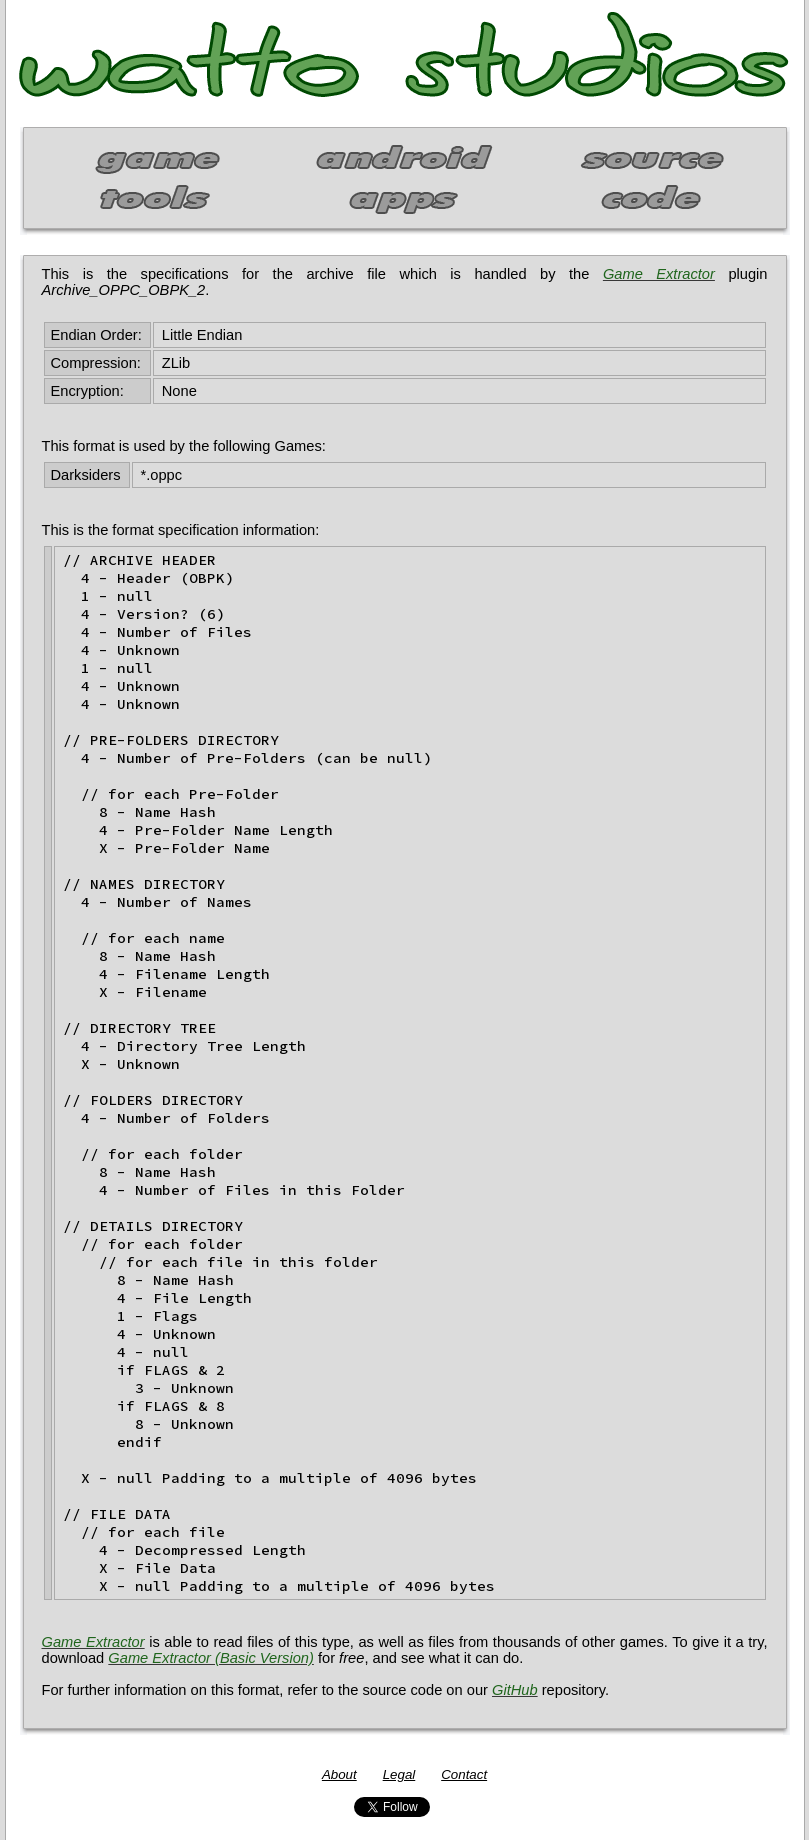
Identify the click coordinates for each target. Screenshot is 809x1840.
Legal (399, 1774)
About (339, 1774)
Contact (464, 1774)
